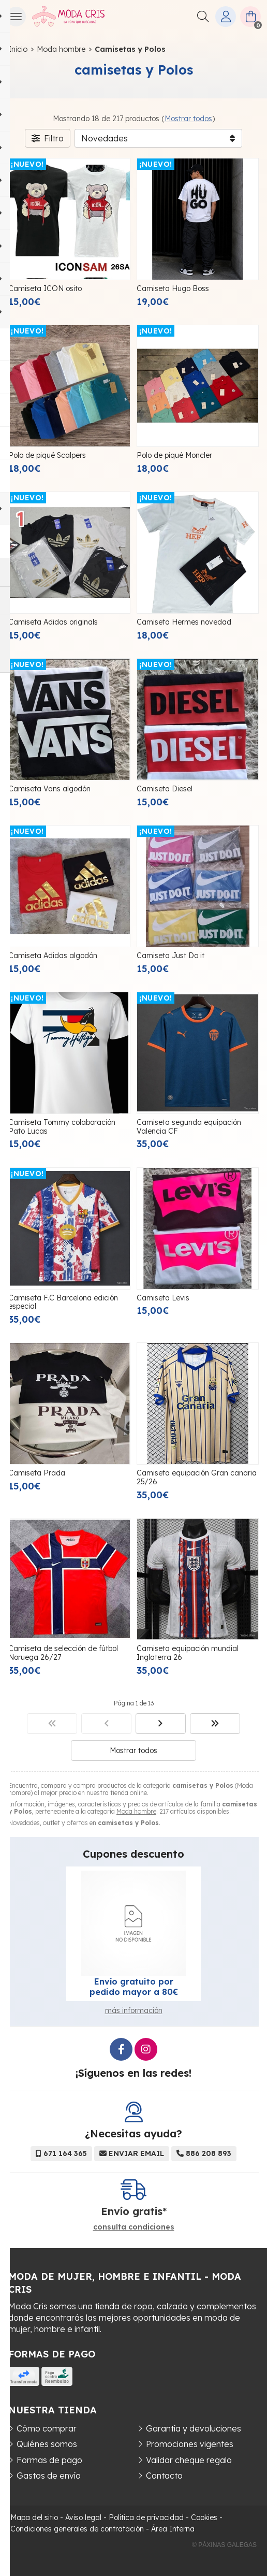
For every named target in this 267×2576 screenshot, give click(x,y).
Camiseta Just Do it (170, 955)
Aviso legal (83, 2517)
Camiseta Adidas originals (53, 622)
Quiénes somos (47, 2444)
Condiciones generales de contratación (77, 2529)
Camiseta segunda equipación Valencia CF (189, 1127)
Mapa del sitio (34, 2517)
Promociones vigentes (189, 2444)
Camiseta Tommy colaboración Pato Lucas (61, 1127)
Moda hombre (136, 1811)
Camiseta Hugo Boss (173, 288)
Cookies (204, 2517)
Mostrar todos (188, 118)
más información (133, 2010)
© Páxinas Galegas (224, 2545)
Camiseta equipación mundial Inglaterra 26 (188, 1653)
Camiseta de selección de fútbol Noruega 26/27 (63, 1653)
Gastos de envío (49, 2475)
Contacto (164, 2475)
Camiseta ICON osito (45, 288)
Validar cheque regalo (189, 2460)
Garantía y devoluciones (193, 2428)
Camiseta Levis (163, 1298)
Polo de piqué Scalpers (47, 455)
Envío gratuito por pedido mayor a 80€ (134, 1986)
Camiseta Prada (36, 1473)
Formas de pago (49, 2460)
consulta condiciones (133, 2227)
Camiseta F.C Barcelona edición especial (63, 1302)
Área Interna (173, 2529)
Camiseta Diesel (164, 788)
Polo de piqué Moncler (174, 455)
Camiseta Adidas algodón (52, 955)
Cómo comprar (47, 2428)
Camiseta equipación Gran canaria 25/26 (197, 1477)
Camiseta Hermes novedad (184, 622)
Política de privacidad (146, 2517)
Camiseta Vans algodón (49, 788)
